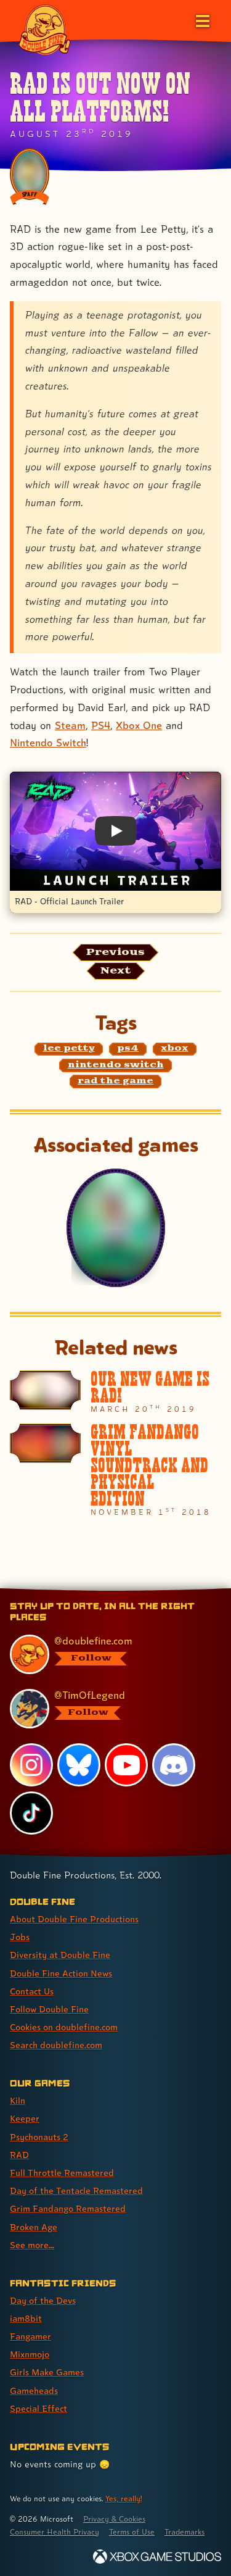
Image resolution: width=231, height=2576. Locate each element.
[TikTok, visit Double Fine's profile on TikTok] (31, 1813)
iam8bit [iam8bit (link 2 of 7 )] (26, 2318)
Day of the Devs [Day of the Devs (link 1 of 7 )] (43, 2300)
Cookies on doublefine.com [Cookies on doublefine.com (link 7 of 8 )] (64, 2027)
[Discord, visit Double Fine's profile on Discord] (173, 1764)
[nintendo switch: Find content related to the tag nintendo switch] (115, 1065)
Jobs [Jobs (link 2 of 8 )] (20, 1937)
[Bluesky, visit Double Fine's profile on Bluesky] (78, 1764)
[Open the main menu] (201, 20)
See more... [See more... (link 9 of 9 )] (32, 2245)
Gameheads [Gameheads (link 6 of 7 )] (34, 2390)
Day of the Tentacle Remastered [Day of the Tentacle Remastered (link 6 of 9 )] (76, 2190)
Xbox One (139, 725)
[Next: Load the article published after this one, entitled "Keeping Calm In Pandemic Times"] (115, 971)
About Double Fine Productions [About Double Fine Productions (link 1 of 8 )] (74, 1919)
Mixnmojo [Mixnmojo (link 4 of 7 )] (29, 2354)
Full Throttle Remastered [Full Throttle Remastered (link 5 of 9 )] (62, 2172)
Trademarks (184, 2531)
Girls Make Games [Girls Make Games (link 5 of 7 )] (47, 2372)
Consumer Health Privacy (54, 2531)
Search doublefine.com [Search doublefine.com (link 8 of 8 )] (56, 2045)
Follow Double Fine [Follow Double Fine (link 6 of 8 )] (49, 2009)
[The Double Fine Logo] (44, 29)
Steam (70, 725)
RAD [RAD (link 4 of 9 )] (19, 2154)
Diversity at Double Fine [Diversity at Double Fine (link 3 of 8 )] (60, 1954)
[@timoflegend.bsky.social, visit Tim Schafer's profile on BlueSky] (109, 1708)
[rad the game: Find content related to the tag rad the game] (116, 1081)
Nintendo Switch (48, 742)
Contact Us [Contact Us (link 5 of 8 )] (32, 1991)
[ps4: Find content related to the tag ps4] (128, 1049)
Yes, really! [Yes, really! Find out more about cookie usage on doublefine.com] (123, 2498)
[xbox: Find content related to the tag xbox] (175, 1049)
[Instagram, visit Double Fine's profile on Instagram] (31, 1764)
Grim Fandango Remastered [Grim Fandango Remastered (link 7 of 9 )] (68, 2208)
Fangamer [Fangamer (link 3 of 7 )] (30, 2336)
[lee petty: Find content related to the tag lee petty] (68, 1049)
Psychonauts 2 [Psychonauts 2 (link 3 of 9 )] (39, 2137)
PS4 (100, 725)
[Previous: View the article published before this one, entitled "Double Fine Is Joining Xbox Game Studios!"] (115, 952)
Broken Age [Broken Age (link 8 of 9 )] (33, 2227)
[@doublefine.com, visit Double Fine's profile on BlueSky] (109, 1654)
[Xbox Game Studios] (157, 2556)
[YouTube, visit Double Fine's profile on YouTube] (126, 1764)
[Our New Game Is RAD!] (115, 1392)
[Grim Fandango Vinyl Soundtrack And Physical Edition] (115, 1470)
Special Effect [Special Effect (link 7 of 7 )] (38, 2408)
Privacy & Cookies (114, 2519)
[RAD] (116, 1228)
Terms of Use (132, 2531)
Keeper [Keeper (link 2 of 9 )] (24, 2118)
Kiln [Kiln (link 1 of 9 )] (17, 2100)
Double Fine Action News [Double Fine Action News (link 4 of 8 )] (61, 1973)
